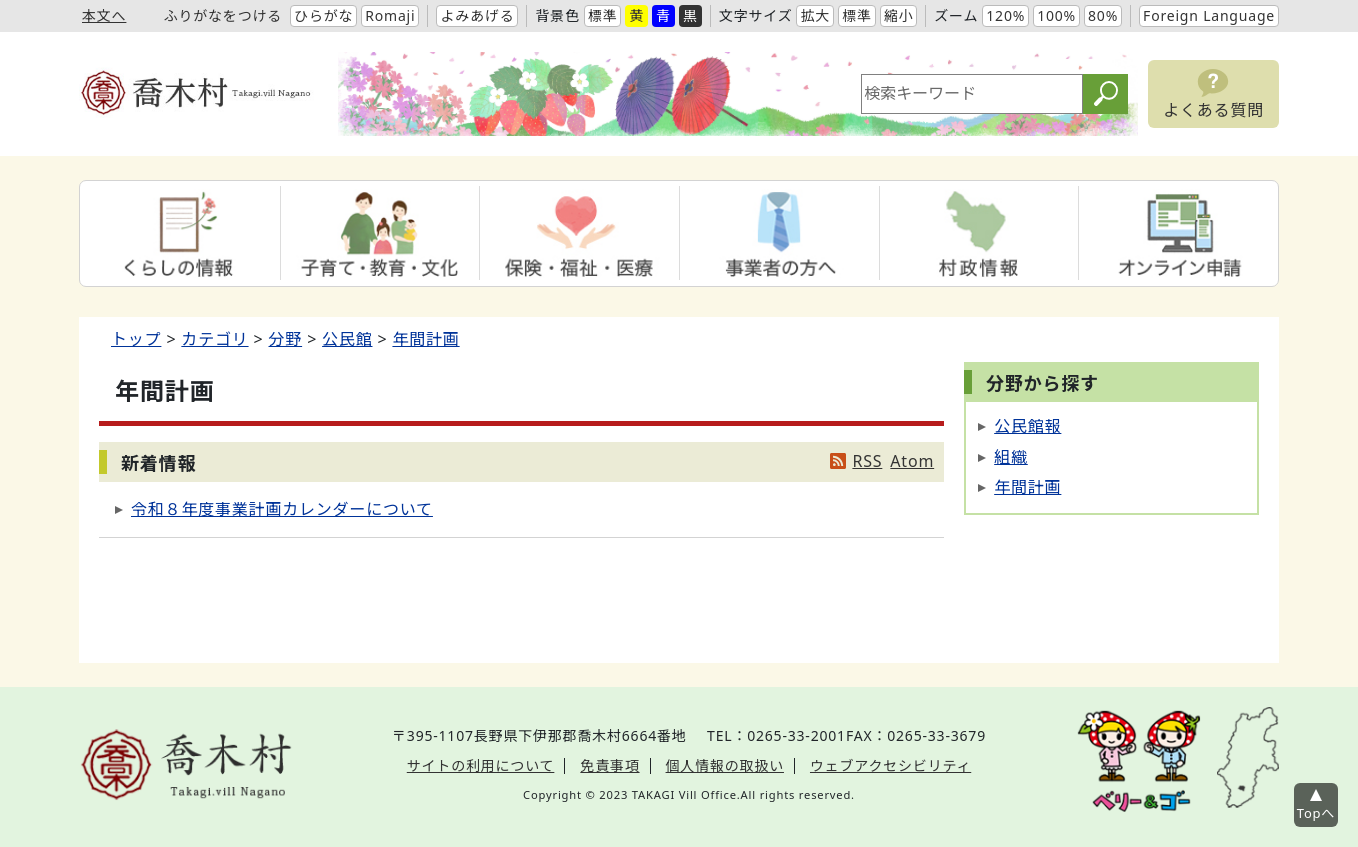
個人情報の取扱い (725, 765)
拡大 (815, 15)
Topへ (1316, 813)
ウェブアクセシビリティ (890, 765)
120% (1005, 15)
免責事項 (609, 765)
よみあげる (477, 15)
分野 (286, 339)
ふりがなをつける (223, 15)
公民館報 (1027, 426)
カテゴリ (214, 339)
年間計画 (425, 339)
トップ (136, 339)
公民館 (347, 339)
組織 (1011, 457)
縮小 (899, 15)
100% (1056, 15)
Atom (912, 461)
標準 (603, 15)
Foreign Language (1209, 15)
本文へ (104, 15)
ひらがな (323, 15)
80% (1103, 15)
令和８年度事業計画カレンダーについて (282, 509)
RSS (867, 461)
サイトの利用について (481, 765)
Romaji (390, 15)
